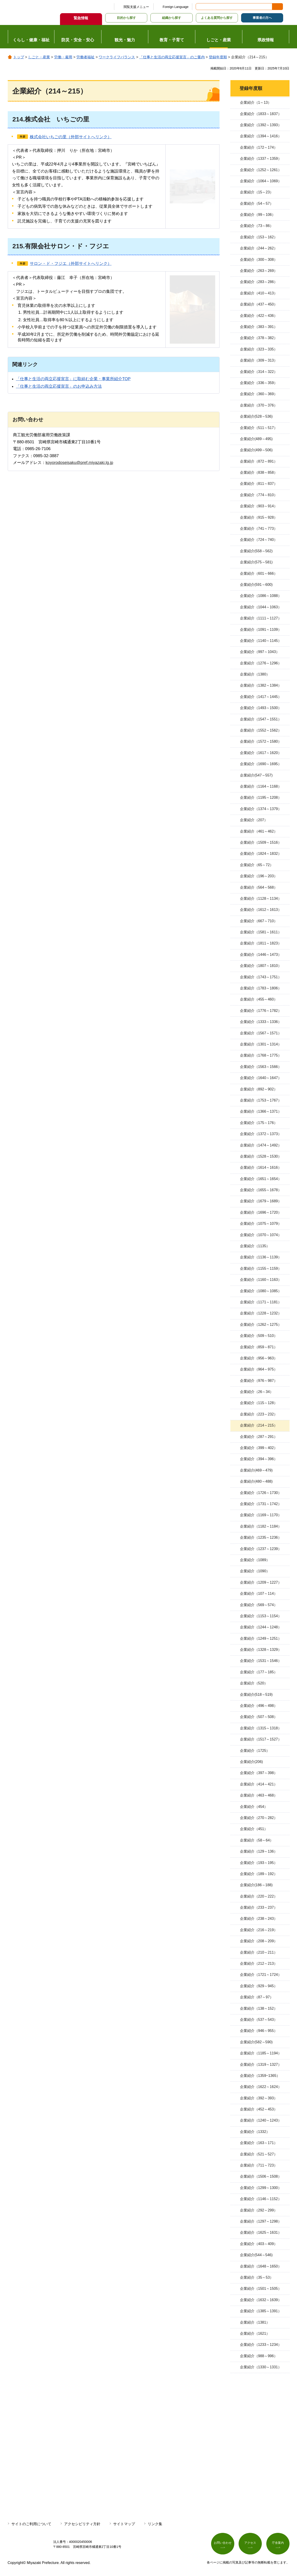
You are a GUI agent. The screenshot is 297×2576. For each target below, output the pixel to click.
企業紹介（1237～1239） (261, 1549)
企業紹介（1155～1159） (261, 1268)
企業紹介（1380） (255, 674)
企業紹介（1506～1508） (261, 2176)
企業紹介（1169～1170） (261, 1515)
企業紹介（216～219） (258, 1930)
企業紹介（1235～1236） (261, 1537)
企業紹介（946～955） (258, 2031)
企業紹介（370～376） (258, 405)
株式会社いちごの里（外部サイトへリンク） (71, 137)
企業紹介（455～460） (258, 999)
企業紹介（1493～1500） (261, 708)
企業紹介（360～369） (258, 394)
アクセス (250, 2543)
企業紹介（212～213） (258, 1963)
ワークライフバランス (117, 57)
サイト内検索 (199, 7)
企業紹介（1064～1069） (261, 181)
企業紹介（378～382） (258, 338)
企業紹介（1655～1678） (261, 1190)
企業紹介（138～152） (258, 2008)
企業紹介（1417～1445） (261, 697)
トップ (18, 57)
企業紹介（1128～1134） (261, 898)
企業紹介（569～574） (258, 1605)
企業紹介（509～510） (258, 1336)
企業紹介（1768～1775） (261, 1055)
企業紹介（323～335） (258, 349)
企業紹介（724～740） (258, 540)
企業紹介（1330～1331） (261, 2367)
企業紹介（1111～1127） (261, 618)
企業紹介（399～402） (258, 1448)
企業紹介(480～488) (256, 1481)
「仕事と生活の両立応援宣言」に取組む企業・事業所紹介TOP (73, 379)
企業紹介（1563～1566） (261, 1067)
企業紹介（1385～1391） (261, 2311)
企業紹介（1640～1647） (261, 1078)
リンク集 (155, 2524)
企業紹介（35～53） (257, 2277)
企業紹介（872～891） (258, 461)
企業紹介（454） (254, 1807)
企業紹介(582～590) (256, 2042)
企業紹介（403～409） (258, 2244)
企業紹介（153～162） (258, 237)
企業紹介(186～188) (256, 1885)
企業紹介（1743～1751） (261, 977)
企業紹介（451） (254, 1829)
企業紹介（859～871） (258, 1347)
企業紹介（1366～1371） (261, 1111)
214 (17, 119)
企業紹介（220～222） (258, 1896)
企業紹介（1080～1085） (261, 1291)
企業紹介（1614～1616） (261, 1167)
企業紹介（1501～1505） (261, 2288)
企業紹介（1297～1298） (261, 2221)
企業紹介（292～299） (258, 2210)
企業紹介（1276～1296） (261, 663)
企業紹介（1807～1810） (261, 966)
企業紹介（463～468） (258, 1795)
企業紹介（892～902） (258, 1089)
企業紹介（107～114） (258, 1593)
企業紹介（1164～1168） (261, 786)
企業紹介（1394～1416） (261, 136)
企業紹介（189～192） (258, 1874)
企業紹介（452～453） (258, 2109)
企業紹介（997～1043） (260, 652)
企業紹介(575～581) (256, 562)
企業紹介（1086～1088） (261, 596)
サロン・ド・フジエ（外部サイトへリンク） (71, 263)
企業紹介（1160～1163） (261, 1280)
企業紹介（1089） (255, 1560)
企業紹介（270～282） (258, 1818)
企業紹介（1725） (255, 1751)
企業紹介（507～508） (258, 1717)
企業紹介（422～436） (258, 316)
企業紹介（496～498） (258, 1706)
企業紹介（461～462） (258, 831)
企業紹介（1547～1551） (261, 719)
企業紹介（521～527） (258, 2154)
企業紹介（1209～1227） (261, 1582)
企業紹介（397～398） (258, 1773)
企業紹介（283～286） (258, 282)
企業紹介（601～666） (258, 573)
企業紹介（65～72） (257, 865)
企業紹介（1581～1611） (261, 932)
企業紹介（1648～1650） (261, 2266)
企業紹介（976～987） (258, 1381)
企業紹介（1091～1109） (261, 629)
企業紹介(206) (251, 1762)
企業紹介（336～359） (258, 383)
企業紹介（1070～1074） (261, 1235)
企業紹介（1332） (255, 2132)
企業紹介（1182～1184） (261, 1526)
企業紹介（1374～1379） (261, 809)
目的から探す (126, 18)
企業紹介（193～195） (258, 1863)
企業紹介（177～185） (258, 1672)
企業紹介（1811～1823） (261, 943)
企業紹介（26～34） (257, 1392)
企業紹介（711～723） (258, 2165)
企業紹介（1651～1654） (261, 1179)
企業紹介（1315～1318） (261, 1728)
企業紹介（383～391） (258, 327)
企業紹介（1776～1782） (261, 1011)
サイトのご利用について (31, 2524)
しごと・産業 (39, 57)
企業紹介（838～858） (258, 472)
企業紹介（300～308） (258, 259)
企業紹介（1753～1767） (261, 1100)
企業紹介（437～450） (258, 304)
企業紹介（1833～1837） (261, 114)
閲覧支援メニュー (136, 7)
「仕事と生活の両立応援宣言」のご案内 (172, 57)
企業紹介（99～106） (258, 215)
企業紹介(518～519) (256, 1694)
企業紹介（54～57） (257, 203)
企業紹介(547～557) (256, 775)
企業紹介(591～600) (256, 585)
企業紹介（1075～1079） (261, 1223)
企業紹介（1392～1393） (261, 125)
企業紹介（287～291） (258, 1437)
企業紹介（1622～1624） (261, 2087)
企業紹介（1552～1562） (261, 730)
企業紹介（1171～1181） (261, 1302)
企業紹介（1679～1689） (261, 1201)
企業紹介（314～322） (258, 372)
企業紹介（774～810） (258, 495)
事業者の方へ (262, 18)
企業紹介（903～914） (258, 506)
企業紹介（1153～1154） (261, 1616)
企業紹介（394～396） (258, 1459)
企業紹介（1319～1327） (261, 2064)
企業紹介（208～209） (258, 1941)
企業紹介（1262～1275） (261, 1324)
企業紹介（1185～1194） (261, 2053)
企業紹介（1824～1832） (261, 853)
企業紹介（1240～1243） (261, 2120)
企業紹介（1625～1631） (261, 2232)
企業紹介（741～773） (258, 528)
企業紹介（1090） (255, 1571)
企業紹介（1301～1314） (261, 1044)
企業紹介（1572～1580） (261, 741)
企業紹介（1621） (255, 2333)
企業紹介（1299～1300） (261, 2188)
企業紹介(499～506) (256, 450)
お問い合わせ (222, 2543)
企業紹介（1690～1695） (261, 764)
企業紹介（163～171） (258, 2143)
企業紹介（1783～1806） (261, 988)
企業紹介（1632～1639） (261, 2300)
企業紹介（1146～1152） (261, 2199)
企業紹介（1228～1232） (261, 1313)
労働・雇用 (63, 57)
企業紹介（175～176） (258, 1123)
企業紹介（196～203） (258, 876)
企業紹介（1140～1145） (261, 641)
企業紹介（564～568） (258, 887)
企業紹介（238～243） (258, 1918)
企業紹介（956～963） (258, 1358)
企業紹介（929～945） (258, 1986)
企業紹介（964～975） (258, 1369)
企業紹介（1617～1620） (261, 753)
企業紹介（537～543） (258, 2019)
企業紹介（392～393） (258, 2098)
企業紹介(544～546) (256, 2255)
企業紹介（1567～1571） (261, 1033)
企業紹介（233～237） (258, 1907)
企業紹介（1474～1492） (261, 1145)
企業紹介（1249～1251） (261, 1638)
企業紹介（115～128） (258, 1403)
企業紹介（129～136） (258, 1851)
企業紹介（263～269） (258, 271)
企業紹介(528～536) (256, 416)
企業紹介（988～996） (258, 2356)
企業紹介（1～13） (256, 102)
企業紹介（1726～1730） (261, 1493)
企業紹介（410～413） (258, 293)
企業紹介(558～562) (256, 551)
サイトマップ (124, 2524)
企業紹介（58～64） (257, 1840)
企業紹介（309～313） (258, 360)
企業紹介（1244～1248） (261, 1627)
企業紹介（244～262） (258, 248)
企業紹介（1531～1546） (261, 1661)
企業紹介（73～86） (257, 226)
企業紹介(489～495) (256, 439)
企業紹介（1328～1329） (261, 1650)
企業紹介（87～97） (257, 1997)
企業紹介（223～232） (258, 1414)
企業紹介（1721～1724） (261, 1975)
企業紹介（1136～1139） (261, 1257)
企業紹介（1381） (255, 2322)
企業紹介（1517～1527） (261, 1739)
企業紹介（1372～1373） (261, 1134)
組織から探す (171, 18)
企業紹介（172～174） (258, 147)
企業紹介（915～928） (258, 517)
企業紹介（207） (254, 820)
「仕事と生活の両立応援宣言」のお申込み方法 (59, 386)
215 (17, 246)
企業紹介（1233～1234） (261, 2345)
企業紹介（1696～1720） (261, 1212)
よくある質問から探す (217, 18)
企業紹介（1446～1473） (261, 954)
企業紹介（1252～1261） (261, 170)
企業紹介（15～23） (257, 192)
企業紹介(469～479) (256, 1470)
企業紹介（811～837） (258, 484)
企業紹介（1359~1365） (260, 2076)
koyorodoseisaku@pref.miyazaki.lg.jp (79, 462)
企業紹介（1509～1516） (261, 842)
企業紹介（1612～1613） (261, 910)
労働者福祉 (85, 57)
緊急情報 (81, 18)
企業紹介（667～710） (258, 921)
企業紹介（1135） (255, 1246)
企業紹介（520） (254, 1683)
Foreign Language (176, 7)
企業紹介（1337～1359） (261, 158)
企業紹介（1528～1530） (261, 1156)
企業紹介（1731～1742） (261, 1504)
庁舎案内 (278, 2543)
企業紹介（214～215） (258, 1425)
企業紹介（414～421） (258, 1784)
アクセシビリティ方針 (82, 2524)
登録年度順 (218, 57)
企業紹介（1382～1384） (261, 685)
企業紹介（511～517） (258, 428)
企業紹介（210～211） (258, 1952)
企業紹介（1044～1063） (261, 607)
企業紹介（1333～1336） (261, 1022)
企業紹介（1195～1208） (261, 797)
